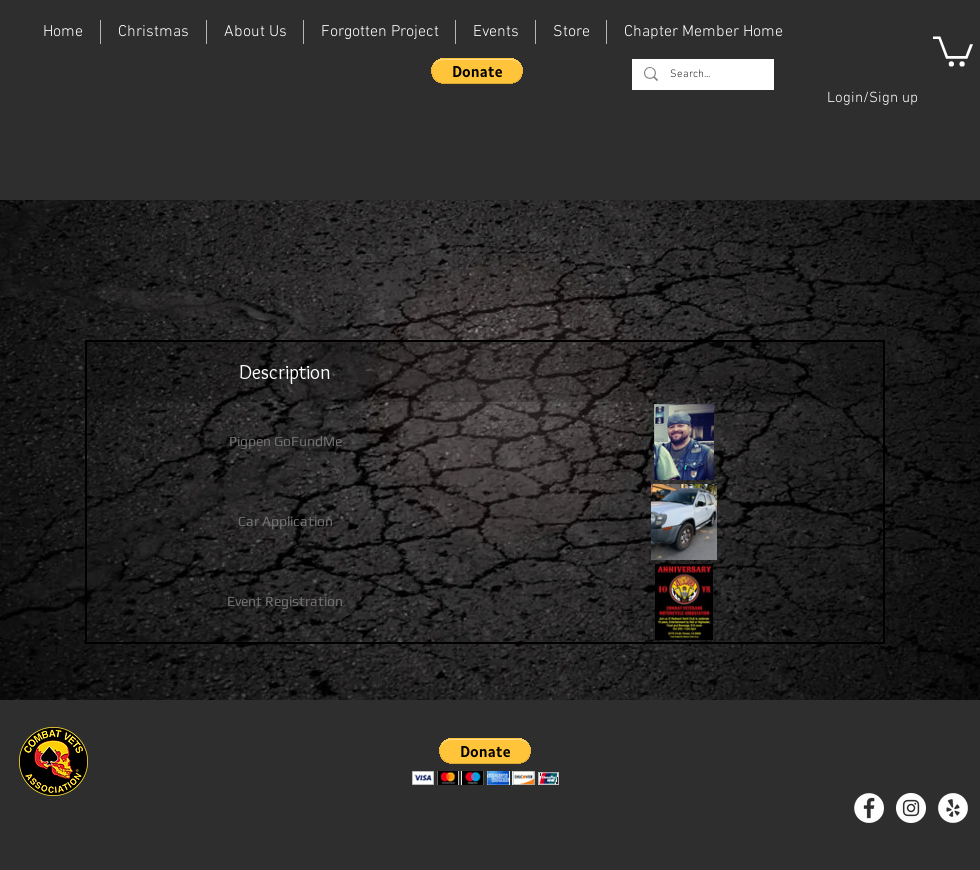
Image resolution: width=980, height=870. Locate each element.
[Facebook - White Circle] (869, 808)
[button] (477, 71)
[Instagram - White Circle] (911, 808)
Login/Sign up (872, 98)
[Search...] (701, 74)
